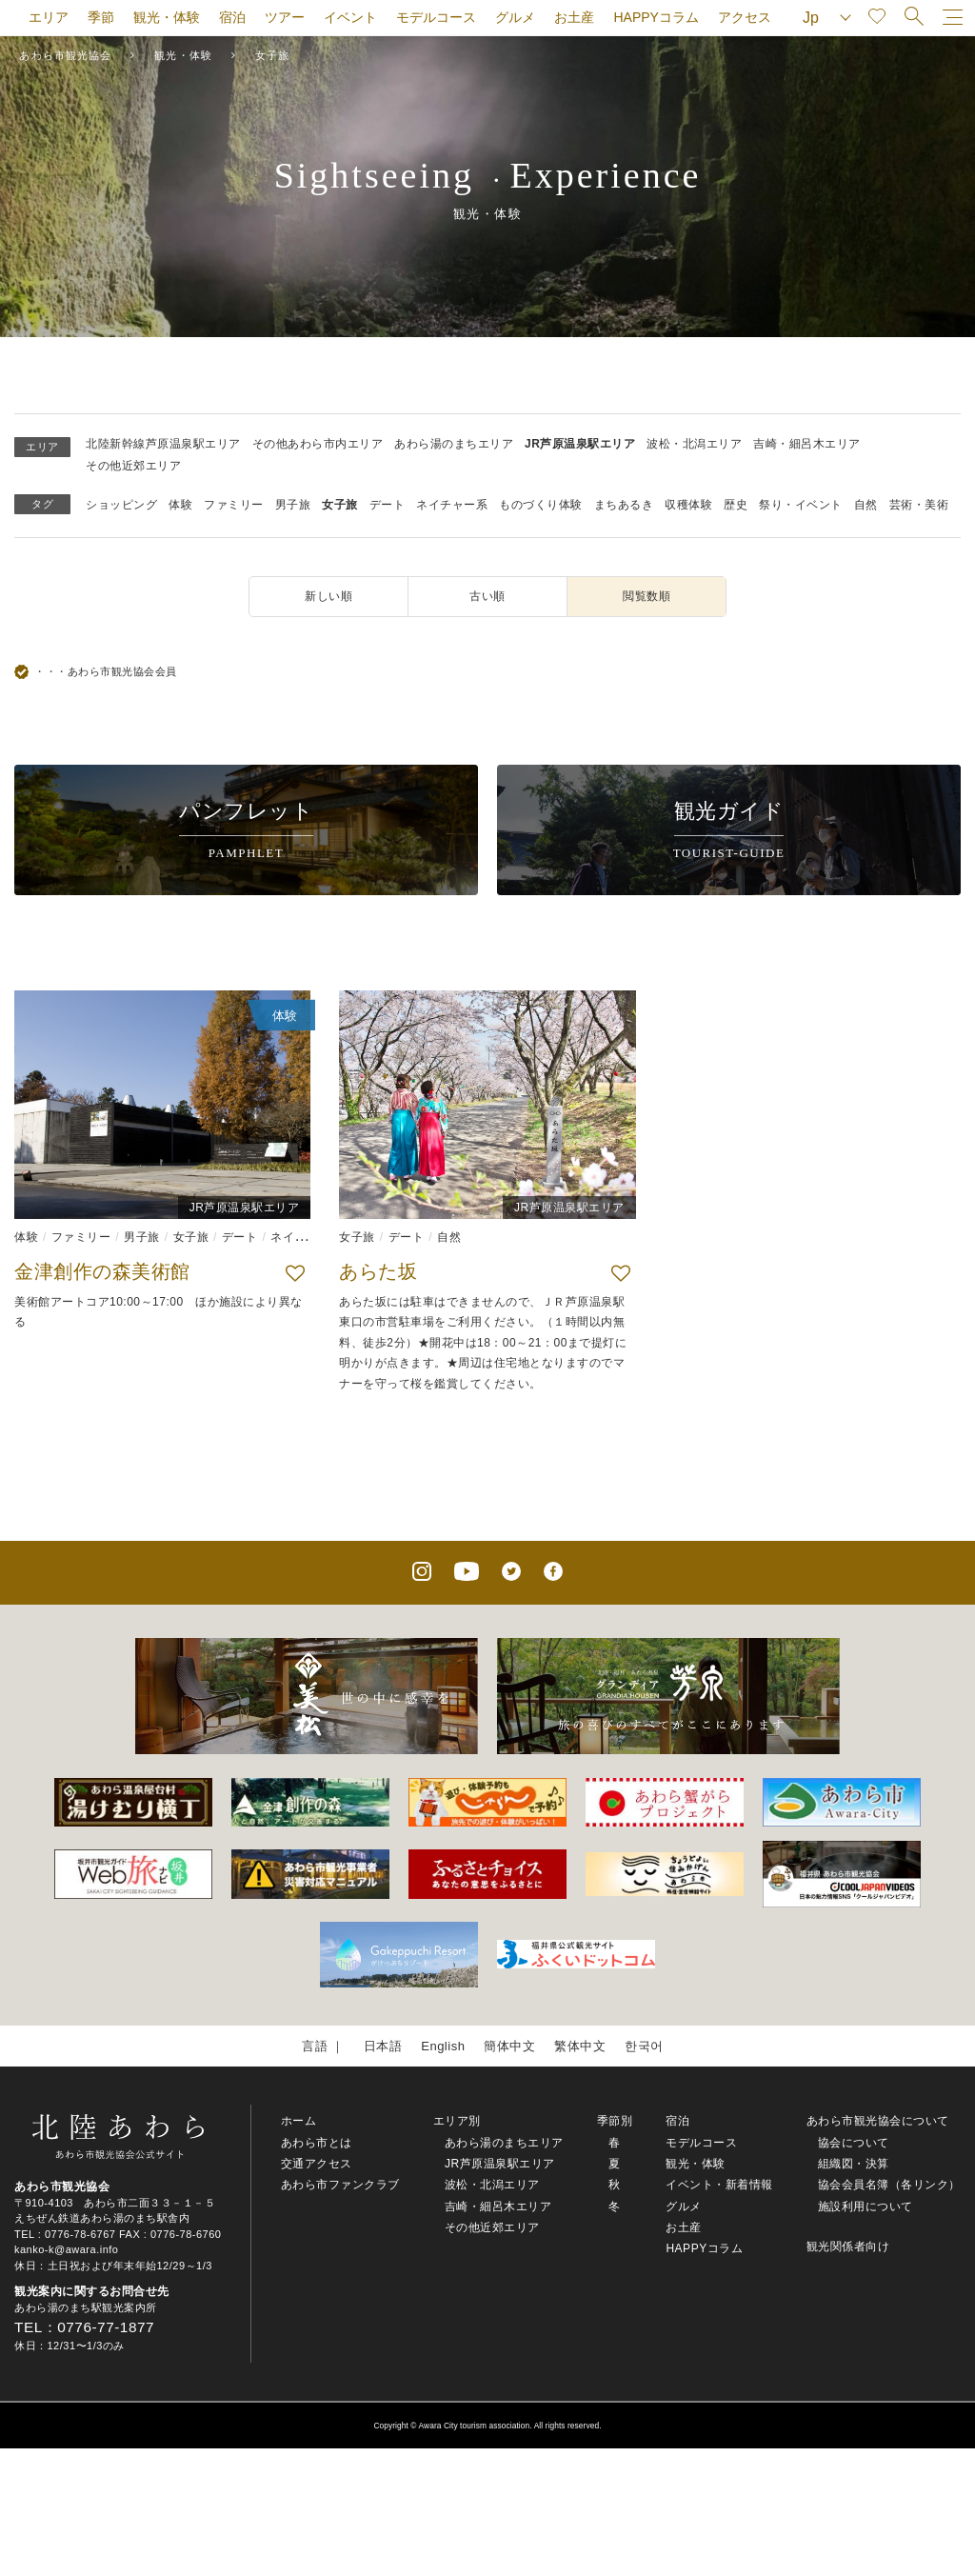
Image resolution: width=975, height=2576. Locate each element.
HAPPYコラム (655, 17)
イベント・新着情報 (719, 2184)
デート (387, 504)
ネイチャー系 (452, 504)
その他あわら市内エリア (318, 443)
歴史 (735, 504)
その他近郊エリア (133, 465)
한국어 (644, 2046)
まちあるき (624, 504)
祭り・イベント (801, 504)
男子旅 (293, 504)
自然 (866, 504)
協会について (853, 2142)
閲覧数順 (646, 596)
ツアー (285, 17)
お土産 (574, 17)
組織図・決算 (853, 2163)
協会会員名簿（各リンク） (889, 2184)
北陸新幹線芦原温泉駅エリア (163, 443)
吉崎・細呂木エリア (807, 443)
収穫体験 (688, 504)
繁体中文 (580, 2046)
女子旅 (340, 504)
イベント (350, 17)
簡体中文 (509, 2046)
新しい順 (328, 596)
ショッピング (121, 504)
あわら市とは (316, 2142)
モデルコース (436, 17)
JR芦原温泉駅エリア (580, 443)
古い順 (487, 596)
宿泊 (232, 17)
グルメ (515, 17)
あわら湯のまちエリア (453, 443)
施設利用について (865, 2206)
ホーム (299, 2120)
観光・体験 (166, 17)
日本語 (383, 2046)
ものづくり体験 (541, 504)
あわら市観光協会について (877, 2120)
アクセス (744, 17)
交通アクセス (316, 2163)
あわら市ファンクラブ (340, 2184)
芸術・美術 (919, 504)
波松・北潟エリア (694, 443)
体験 (180, 504)
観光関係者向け (848, 2246)
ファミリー (234, 504)
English (443, 2046)
